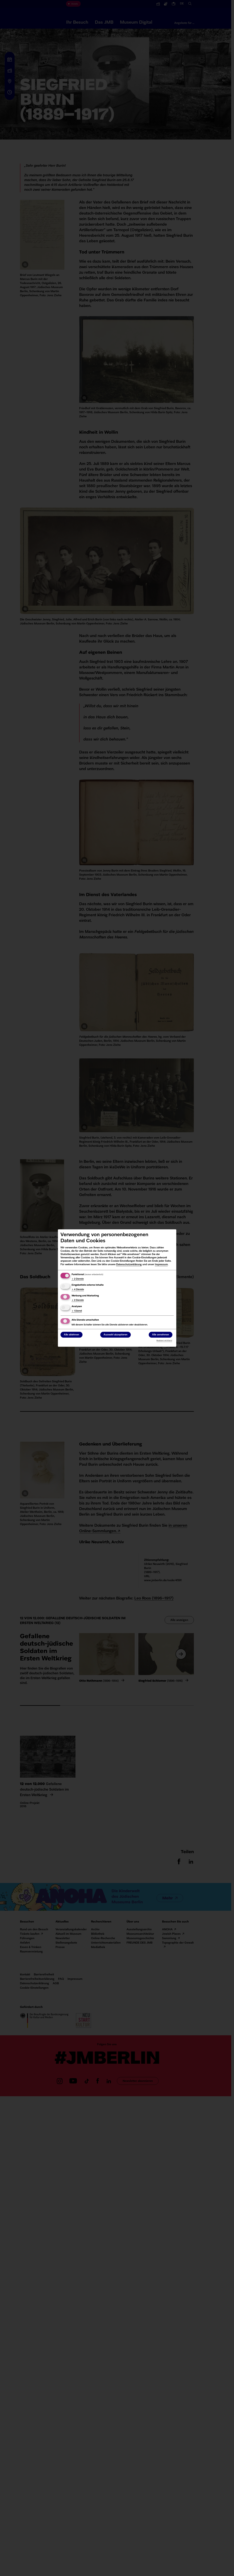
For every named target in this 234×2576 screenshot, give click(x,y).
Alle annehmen (160, 1335)
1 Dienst (77, 1311)
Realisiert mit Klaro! (164, 1341)
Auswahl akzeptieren (115, 1335)
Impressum (161, 1264)
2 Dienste (78, 1279)
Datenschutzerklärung (129, 1264)
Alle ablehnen (71, 1335)
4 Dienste (78, 1290)
